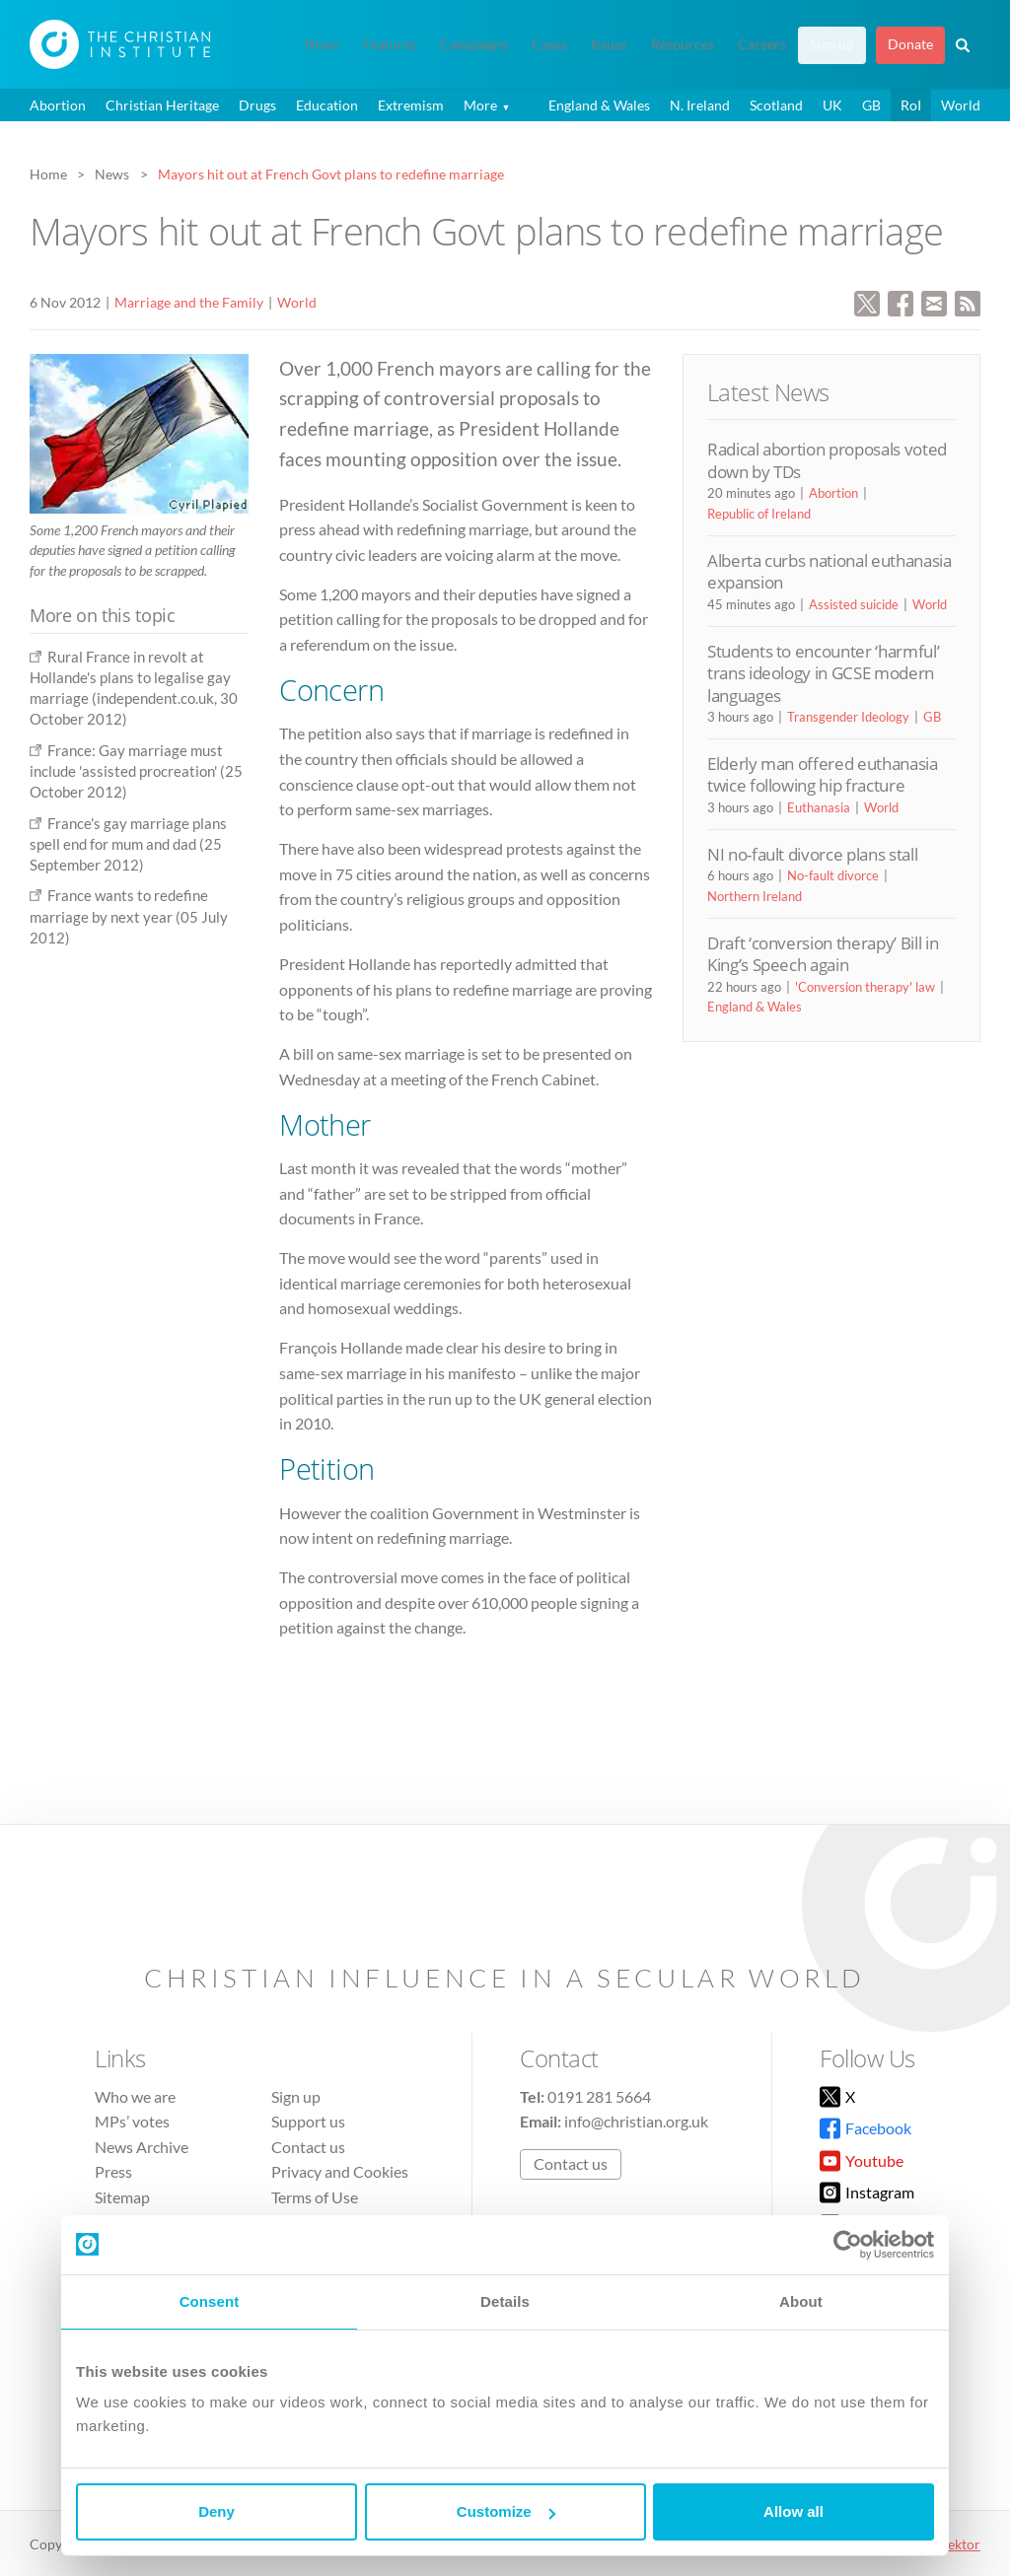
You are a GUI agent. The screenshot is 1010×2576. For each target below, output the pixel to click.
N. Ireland (700, 105)
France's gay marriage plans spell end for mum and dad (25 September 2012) (128, 844)
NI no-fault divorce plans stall (812, 854)
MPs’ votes (132, 2121)
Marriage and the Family (188, 302)
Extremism (411, 105)
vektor (960, 2544)
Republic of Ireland (759, 514)
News (322, 44)
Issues (609, 44)
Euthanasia (818, 807)
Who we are (135, 2096)
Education (327, 105)
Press (113, 2171)
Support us (308, 2121)
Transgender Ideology (848, 717)
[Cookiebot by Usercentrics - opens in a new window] (847, 2245)
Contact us (308, 2146)
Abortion (58, 105)
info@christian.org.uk (636, 2121)
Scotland (776, 105)
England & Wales (599, 105)
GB (871, 105)
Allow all (793, 2511)
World (960, 105)
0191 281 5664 (599, 2096)
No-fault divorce (833, 875)
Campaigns (474, 44)
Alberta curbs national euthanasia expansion (829, 571)
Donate (910, 44)
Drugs (257, 105)
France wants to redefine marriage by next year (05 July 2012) (129, 916)
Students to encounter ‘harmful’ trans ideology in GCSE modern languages (823, 673)
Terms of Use (314, 2197)
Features (389, 44)
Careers (762, 44)
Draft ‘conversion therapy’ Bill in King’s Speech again (822, 954)
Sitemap (122, 2197)
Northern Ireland (754, 896)
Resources (682, 44)
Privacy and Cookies (339, 2171)
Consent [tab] (210, 2301)
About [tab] (801, 2301)
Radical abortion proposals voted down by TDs (827, 460)
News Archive (141, 2146)
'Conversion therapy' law (865, 987)
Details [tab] (505, 2301)
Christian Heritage (162, 105)
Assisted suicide (854, 604)
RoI (911, 105)
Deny (216, 2511)
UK (832, 105)
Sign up (832, 44)
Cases (549, 44)
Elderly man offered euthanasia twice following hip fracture (822, 774)
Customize (506, 2511)
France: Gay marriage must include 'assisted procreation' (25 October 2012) (136, 771)
